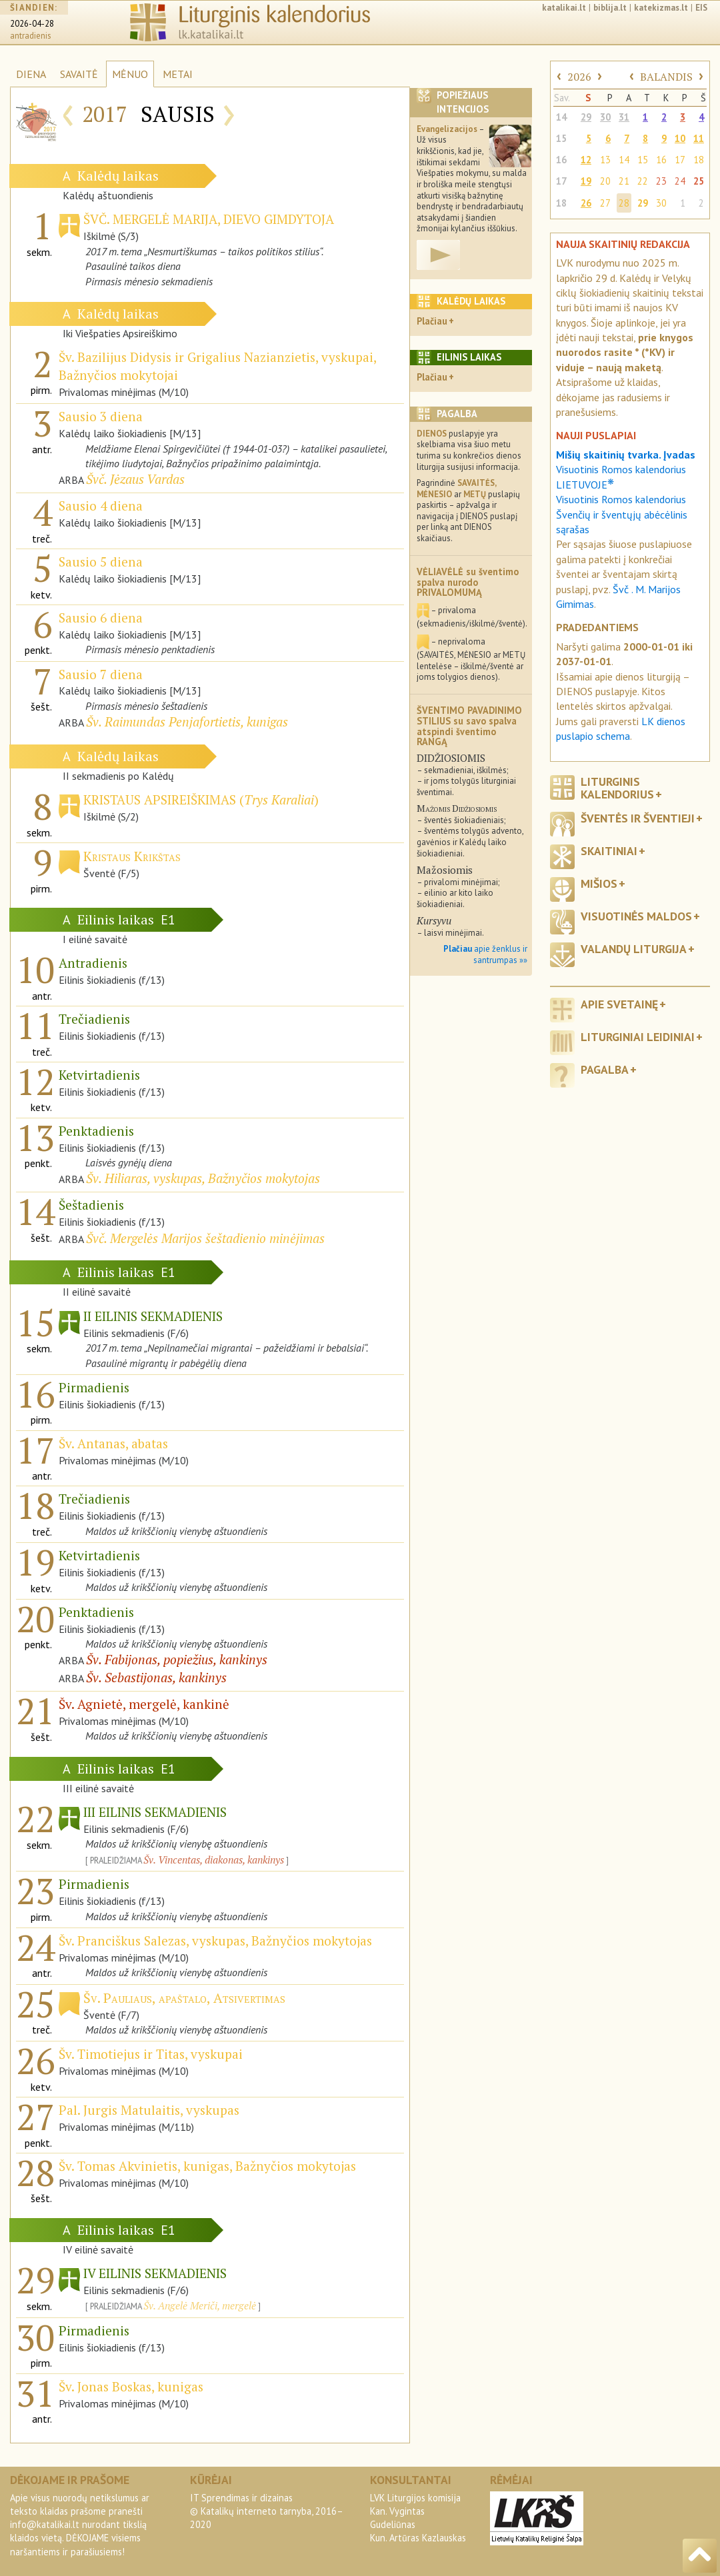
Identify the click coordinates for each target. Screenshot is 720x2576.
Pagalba (605, 1069)
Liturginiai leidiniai (638, 1036)
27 (605, 203)
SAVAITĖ (79, 74)
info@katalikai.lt (44, 2524)
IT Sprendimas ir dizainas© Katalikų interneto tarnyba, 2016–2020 (266, 2511)
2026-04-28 (32, 23)
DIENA (31, 74)
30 (605, 117)
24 (680, 181)
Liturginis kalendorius (617, 788)
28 (624, 203)
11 (698, 138)
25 (698, 181)
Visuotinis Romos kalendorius (621, 499)
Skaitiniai (609, 850)
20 (605, 181)
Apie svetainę (619, 1004)
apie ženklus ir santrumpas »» (485, 954)
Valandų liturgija (634, 948)
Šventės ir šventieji (638, 818)
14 (561, 117)
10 (680, 138)
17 (680, 159)
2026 (579, 76)
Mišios (599, 883)
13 (605, 159)
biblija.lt (610, 7)
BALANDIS (666, 76)
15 (561, 138)
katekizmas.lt (661, 7)
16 (561, 159)
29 (586, 117)
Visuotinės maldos (636, 916)
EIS (701, 7)
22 (642, 181)
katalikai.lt (564, 7)
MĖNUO (130, 74)
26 (586, 203)
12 (586, 159)
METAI (178, 74)
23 (661, 181)
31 (624, 117)
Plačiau (432, 321)
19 (586, 181)
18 (698, 159)
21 (624, 181)
